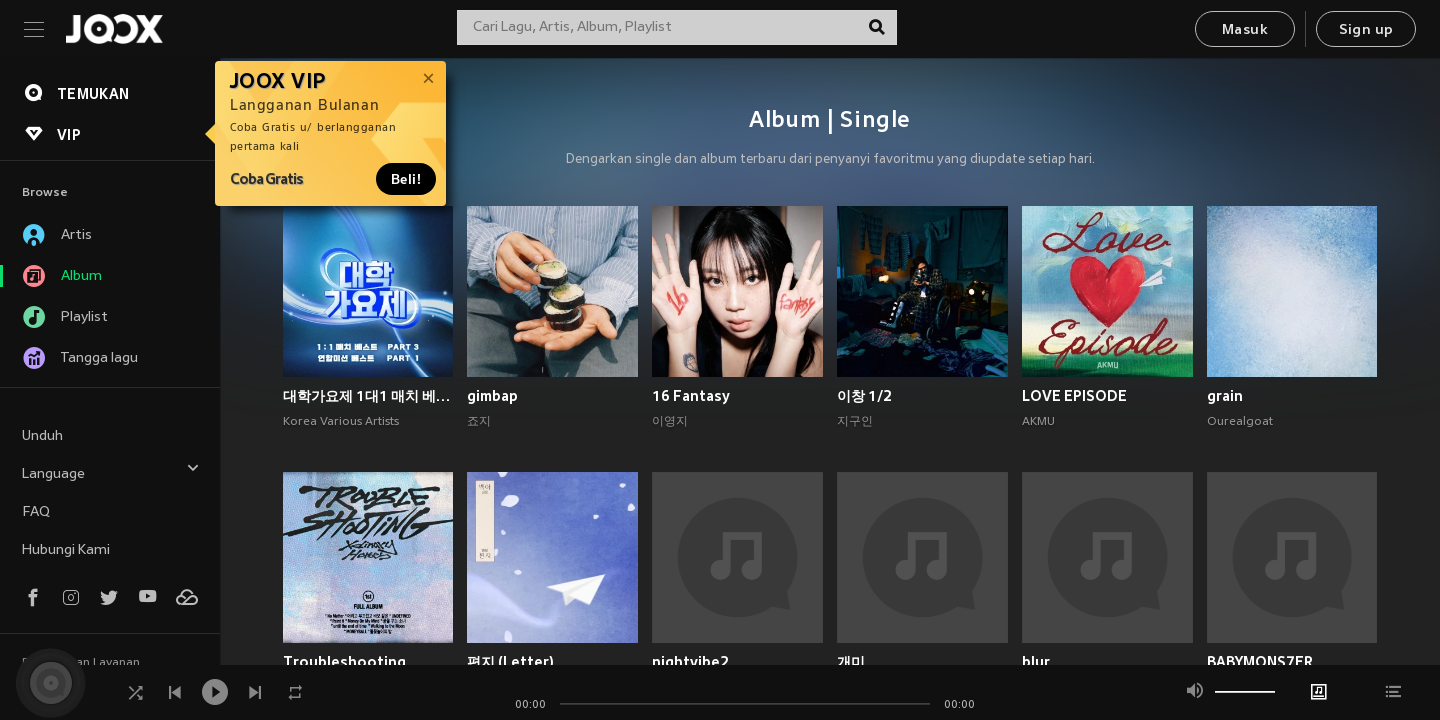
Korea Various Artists (341, 422)
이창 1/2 (864, 396)
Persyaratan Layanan (81, 663)
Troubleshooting (344, 662)
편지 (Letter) (510, 662)
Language (111, 471)
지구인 (855, 422)
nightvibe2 (690, 662)
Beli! (406, 179)
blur (1036, 662)
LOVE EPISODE (1074, 396)
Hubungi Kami (66, 550)
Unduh (42, 436)
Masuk (1245, 30)
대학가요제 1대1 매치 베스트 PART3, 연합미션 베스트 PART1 (368, 396)
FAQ (36, 512)
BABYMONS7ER (1260, 662)
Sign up (1366, 30)
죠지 (479, 422)
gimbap (492, 396)
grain (1225, 396)
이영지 (670, 422)
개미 (851, 662)
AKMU (1038, 422)
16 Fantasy (691, 396)
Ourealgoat (1240, 422)
